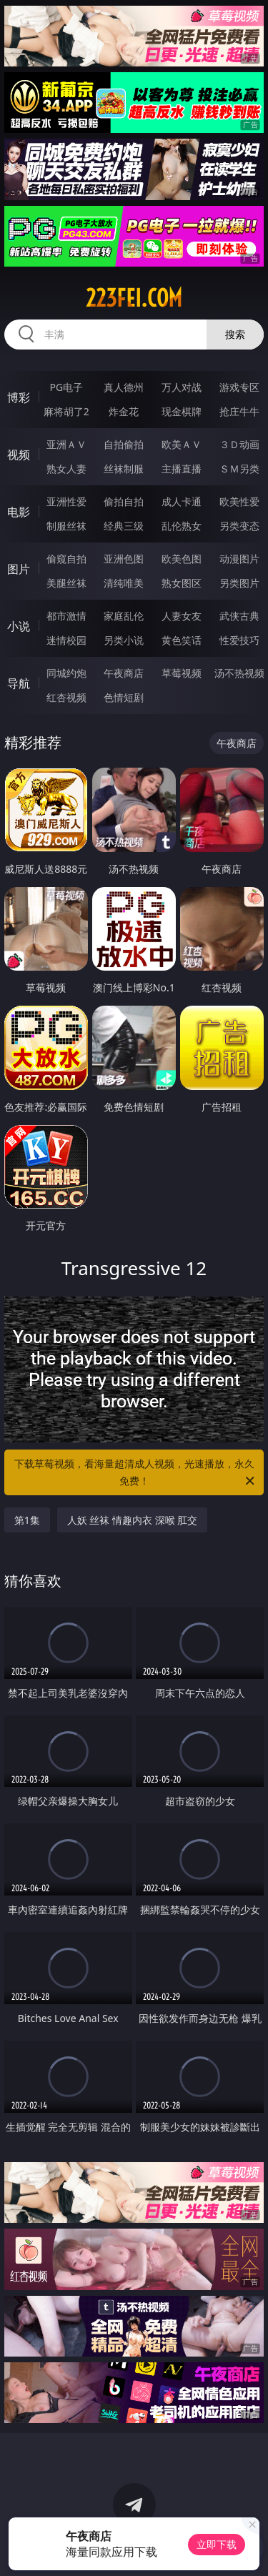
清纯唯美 (124, 583)
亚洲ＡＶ (66, 444)
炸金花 (124, 411)
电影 (18, 512)
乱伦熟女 (182, 525)
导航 (18, 683)
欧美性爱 (239, 501)
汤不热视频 (239, 673)
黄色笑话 (182, 640)
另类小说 (124, 640)
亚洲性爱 (66, 501)
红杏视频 (66, 697)
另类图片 (239, 583)
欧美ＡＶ (182, 444)
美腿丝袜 (66, 583)
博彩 (18, 397)
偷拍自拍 (124, 501)
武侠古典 (239, 616)
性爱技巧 (239, 640)
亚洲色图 (124, 558)
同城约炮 (66, 673)
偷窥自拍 (66, 558)
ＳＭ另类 (239, 468)
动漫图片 (239, 558)
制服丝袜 (66, 525)
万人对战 (182, 387)
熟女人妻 (66, 468)
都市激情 (66, 616)
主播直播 (182, 468)
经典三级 (124, 525)
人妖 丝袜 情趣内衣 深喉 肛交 (132, 1520)
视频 (18, 454)
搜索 (235, 334)
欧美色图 (182, 558)
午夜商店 (124, 673)
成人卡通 (182, 501)
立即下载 (217, 2544)
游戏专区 (239, 387)
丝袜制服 (124, 468)
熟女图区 (182, 583)
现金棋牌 (182, 411)
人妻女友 (182, 616)
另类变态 (239, 525)
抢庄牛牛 (239, 411)
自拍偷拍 (124, 444)
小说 (18, 626)
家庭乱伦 (124, 616)
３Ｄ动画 (239, 444)
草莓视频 (182, 673)
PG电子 (66, 387)
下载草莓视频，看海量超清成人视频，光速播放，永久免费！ (135, 1473)
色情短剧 (124, 697)
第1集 (27, 1520)
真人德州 (124, 387)
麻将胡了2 (66, 411)
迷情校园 (66, 640)
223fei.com (134, 298)
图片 (18, 569)
